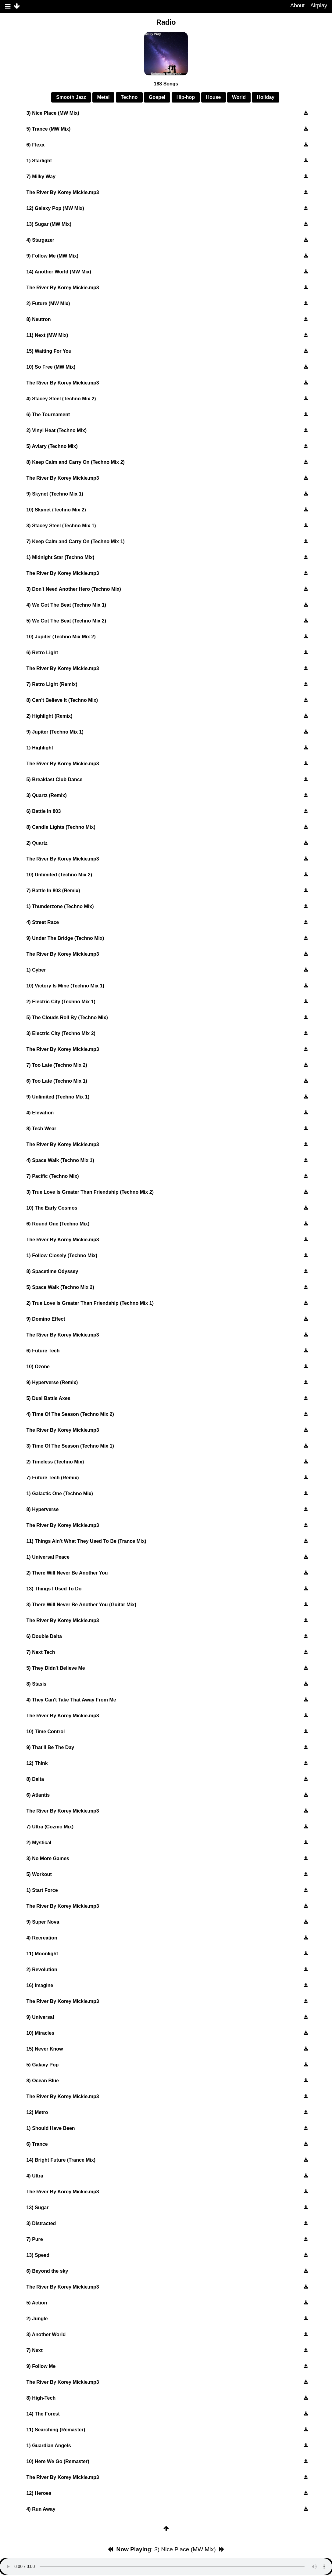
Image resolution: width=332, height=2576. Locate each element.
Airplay (318, 5)
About (297, 5)
